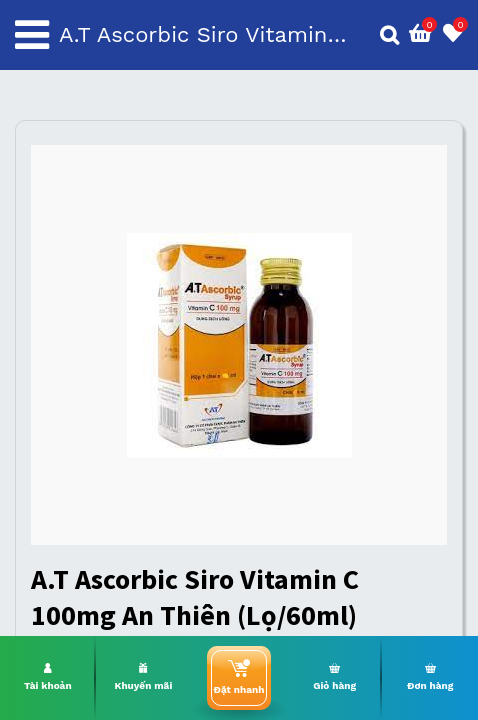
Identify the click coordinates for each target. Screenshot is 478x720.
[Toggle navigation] (32, 35)
